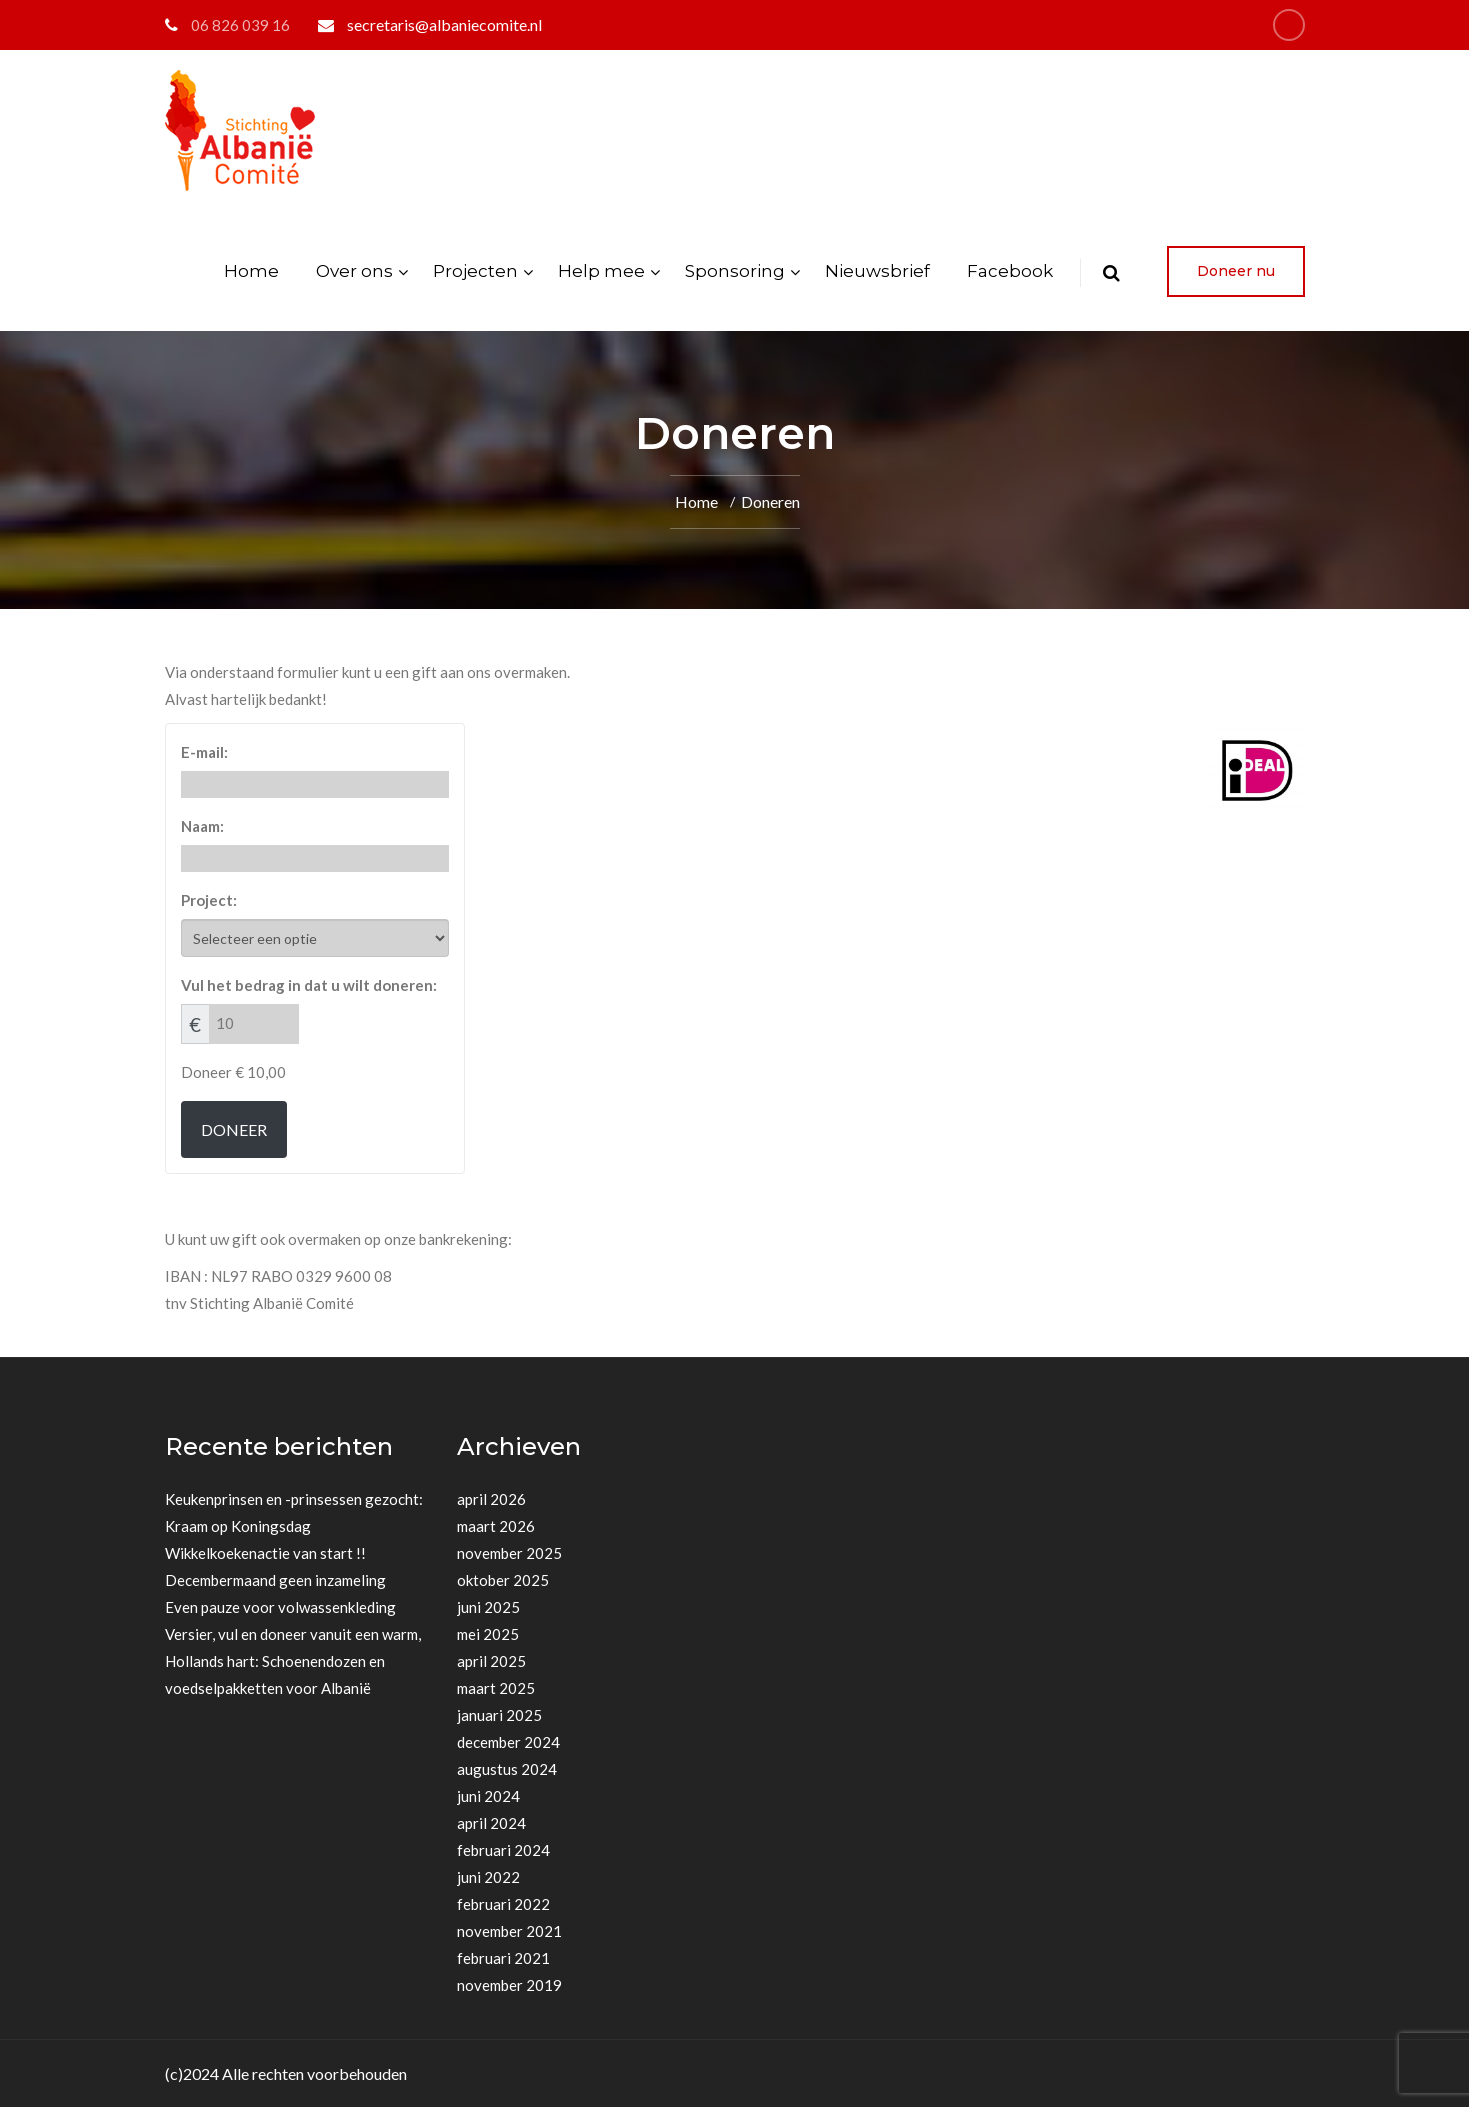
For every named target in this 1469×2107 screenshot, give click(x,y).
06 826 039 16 (240, 25)
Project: (209, 900)
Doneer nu (1236, 271)
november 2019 (509, 1985)
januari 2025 (499, 1715)
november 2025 (509, 1553)
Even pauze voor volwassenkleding (280, 1607)
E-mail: (204, 752)
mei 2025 (488, 1634)
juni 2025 (488, 1607)
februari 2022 (503, 1904)
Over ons (354, 271)
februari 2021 (503, 1958)
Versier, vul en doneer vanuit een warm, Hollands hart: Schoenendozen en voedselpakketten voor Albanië (293, 1661)
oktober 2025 (503, 1580)
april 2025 (491, 1661)
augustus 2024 (507, 1769)
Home (251, 271)
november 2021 (509, 1931)
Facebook (1010, 271)
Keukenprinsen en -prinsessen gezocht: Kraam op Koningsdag (294, 1512)
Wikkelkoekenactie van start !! (265, 1553)
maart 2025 (496, 1688)
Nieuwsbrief (877, 271)
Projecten (475, 271)
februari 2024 (503, 1850)
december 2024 (508, 1742)
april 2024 (491, 1823)
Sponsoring (735, 271)
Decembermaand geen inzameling (275, 1580)
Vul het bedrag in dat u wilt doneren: (309, 985)
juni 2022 (488, 1877)
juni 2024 (488, 1796)
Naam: (202, 826)
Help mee (601, 271)
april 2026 (491, 1499)
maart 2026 (496, 1526)
